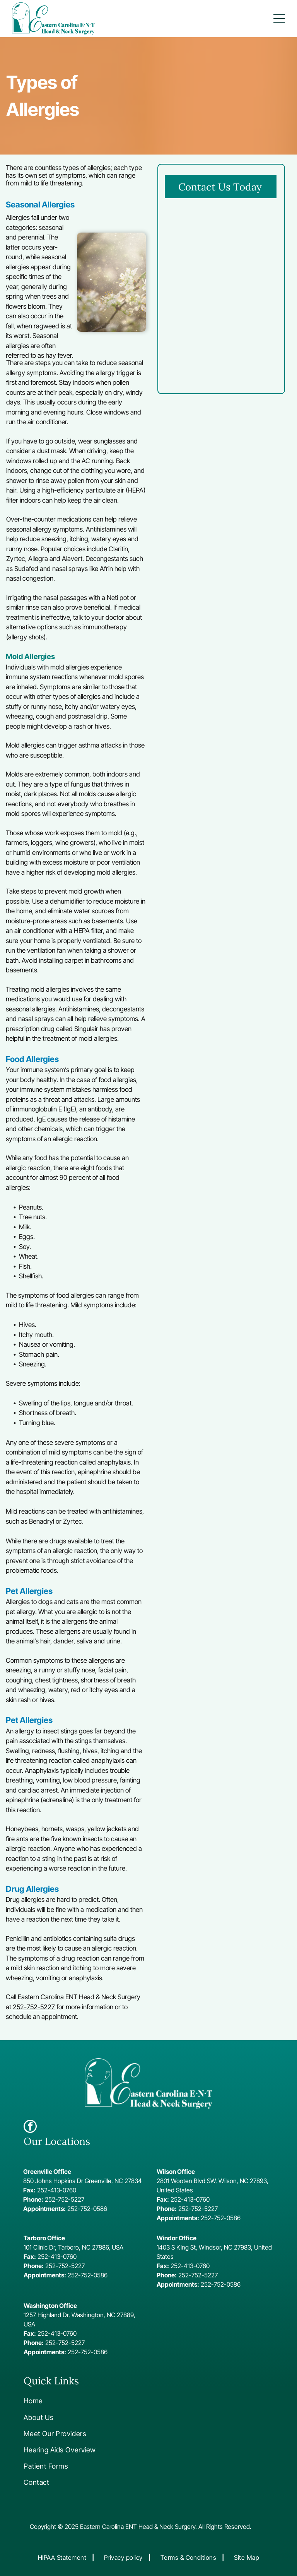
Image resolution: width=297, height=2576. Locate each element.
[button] (279, 18)
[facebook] (30, 2127)
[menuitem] (75, 2401)
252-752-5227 (34, 2007)
